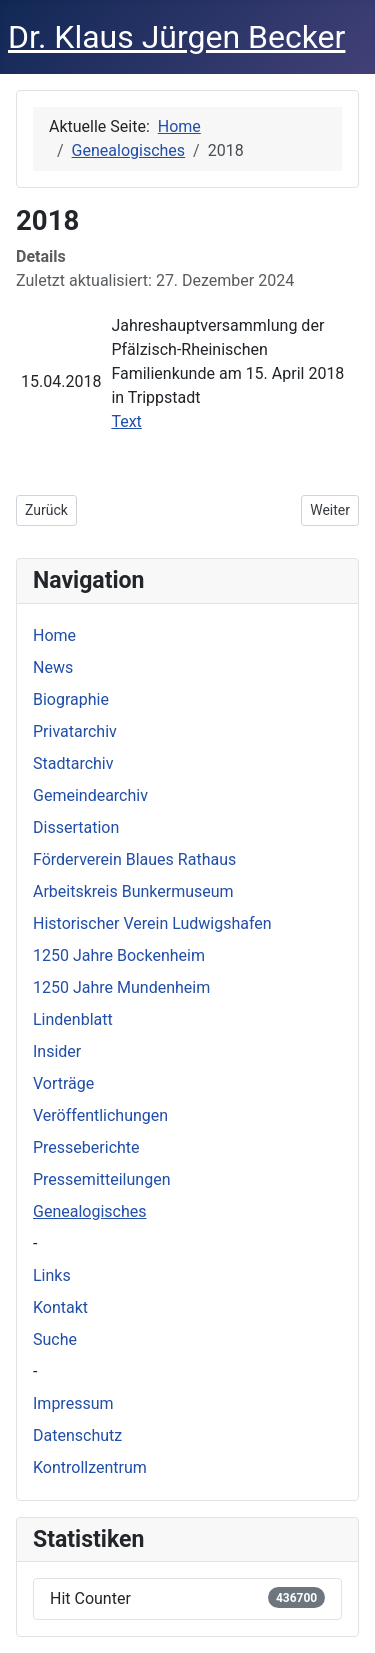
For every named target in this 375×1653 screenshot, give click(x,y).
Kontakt (60, 1307)
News (53, 667)
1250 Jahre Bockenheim (119, 955)
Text (126, 421)
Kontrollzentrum (90, 1467)
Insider (57, 1051)
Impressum (73, 1403)
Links (52, 1275)
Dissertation (76, 827)
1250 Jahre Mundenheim (121, 987)
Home (54, 635)
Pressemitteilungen (101, 1179)
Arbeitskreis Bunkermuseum (133, 891)
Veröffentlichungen (100, 1115)
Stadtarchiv (73, 763)
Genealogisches (89, 1211)
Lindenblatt (73, 1019)
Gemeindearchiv (90, 795)
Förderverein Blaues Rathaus (134, 859)
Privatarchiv (75, 731)
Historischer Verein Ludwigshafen (152, 923)
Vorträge (63, 1083)
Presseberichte (86, 1147)
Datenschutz (77, 1435)
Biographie (71, 699)
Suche (55, 1339)
